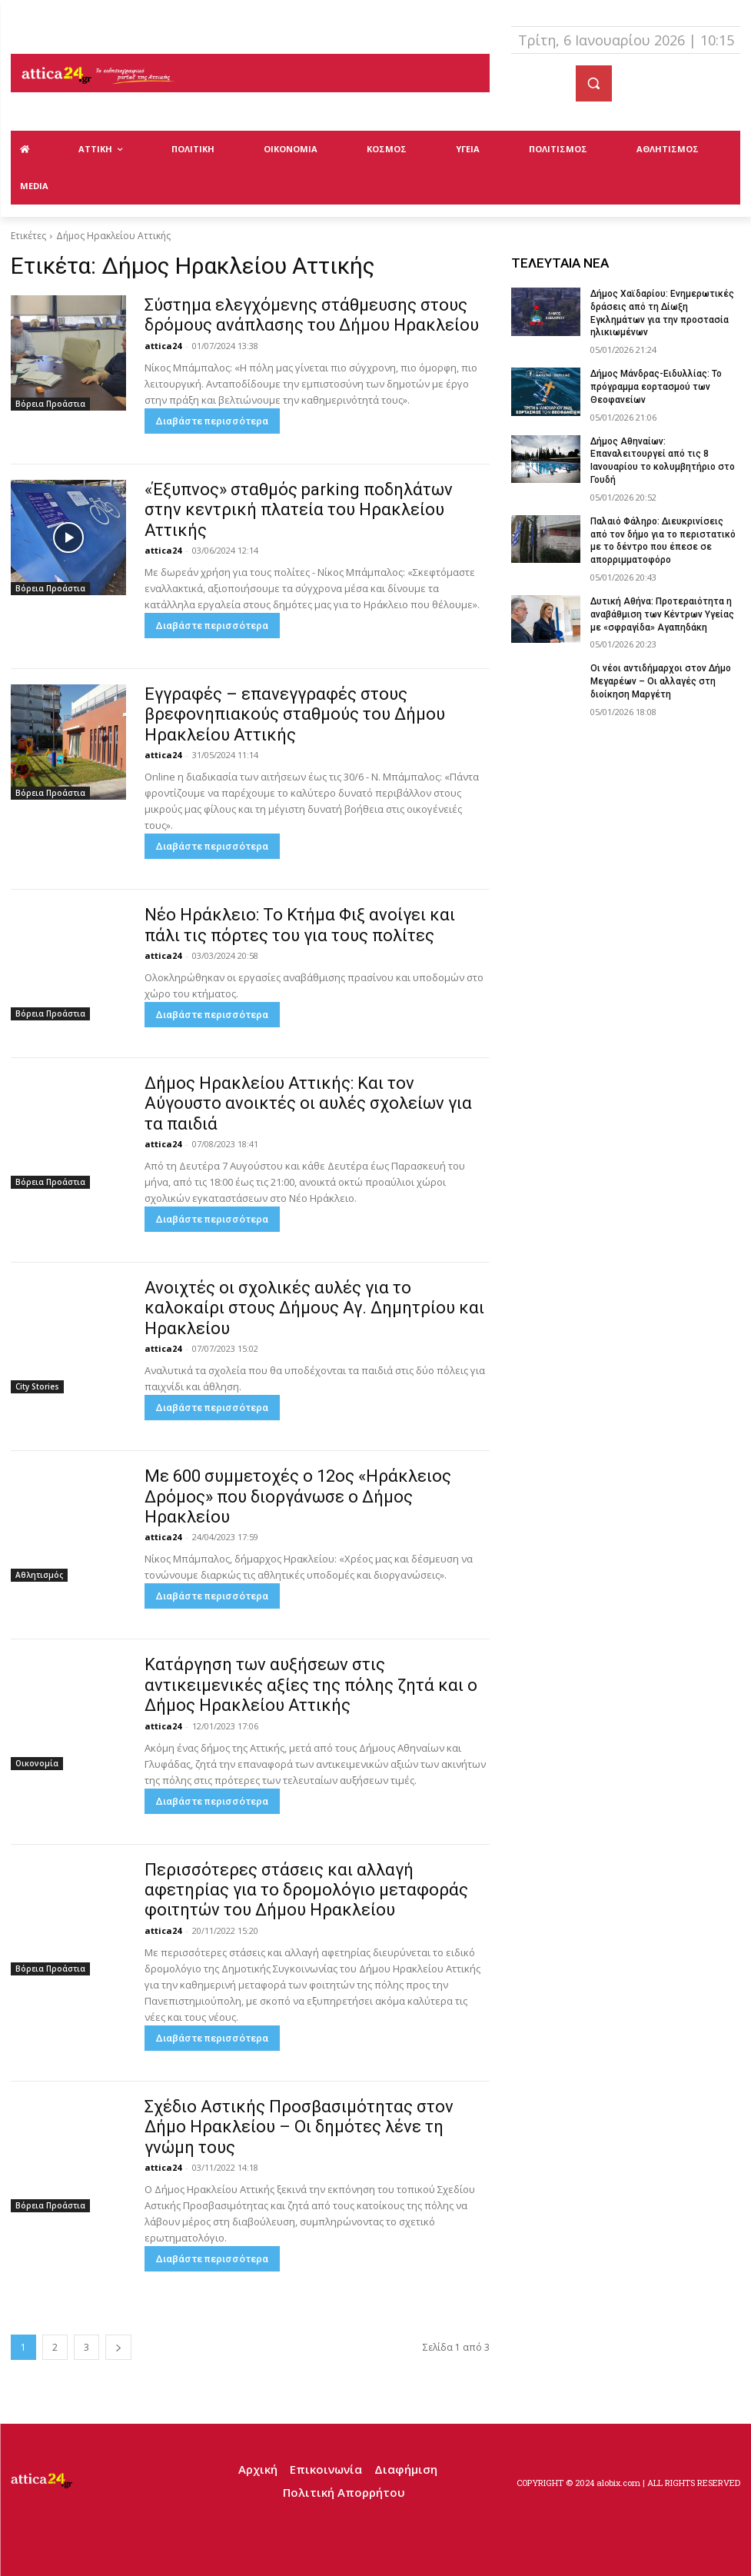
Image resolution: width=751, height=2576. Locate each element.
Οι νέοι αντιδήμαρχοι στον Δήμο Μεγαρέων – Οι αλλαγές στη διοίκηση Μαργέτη (660, 681)
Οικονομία (36, 1763)
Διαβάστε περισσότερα (212, 421)
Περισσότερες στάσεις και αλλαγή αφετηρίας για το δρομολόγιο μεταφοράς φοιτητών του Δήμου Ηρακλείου (306, 1890)
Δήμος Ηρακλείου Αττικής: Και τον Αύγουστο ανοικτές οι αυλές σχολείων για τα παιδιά (308, 1103)
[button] (594, 83)
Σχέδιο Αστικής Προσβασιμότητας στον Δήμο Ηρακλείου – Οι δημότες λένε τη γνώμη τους (299, 2127)
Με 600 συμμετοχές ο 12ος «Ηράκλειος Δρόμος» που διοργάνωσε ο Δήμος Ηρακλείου (298, 1496)
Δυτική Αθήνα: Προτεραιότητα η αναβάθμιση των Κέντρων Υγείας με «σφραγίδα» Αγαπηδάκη (662, 614)
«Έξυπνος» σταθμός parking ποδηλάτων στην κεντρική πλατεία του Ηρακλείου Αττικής (299, 510)
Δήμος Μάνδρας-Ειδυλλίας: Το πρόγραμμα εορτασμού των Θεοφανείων (656, 386)
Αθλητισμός (39, 1574)
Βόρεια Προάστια (50, 403)
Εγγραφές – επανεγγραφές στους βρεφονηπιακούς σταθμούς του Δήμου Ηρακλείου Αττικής (295, 714)
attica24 (163, 345)
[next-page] (118, 2347)
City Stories (37, 1386)
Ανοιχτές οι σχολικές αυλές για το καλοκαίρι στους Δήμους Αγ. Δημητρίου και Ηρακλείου (314, 1308)
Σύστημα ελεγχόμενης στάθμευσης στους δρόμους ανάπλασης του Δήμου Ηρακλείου (312, 314)
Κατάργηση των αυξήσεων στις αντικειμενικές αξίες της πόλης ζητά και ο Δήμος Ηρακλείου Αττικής (311, 1685)
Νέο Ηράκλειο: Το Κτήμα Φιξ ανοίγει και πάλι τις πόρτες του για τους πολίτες (300, 924)
